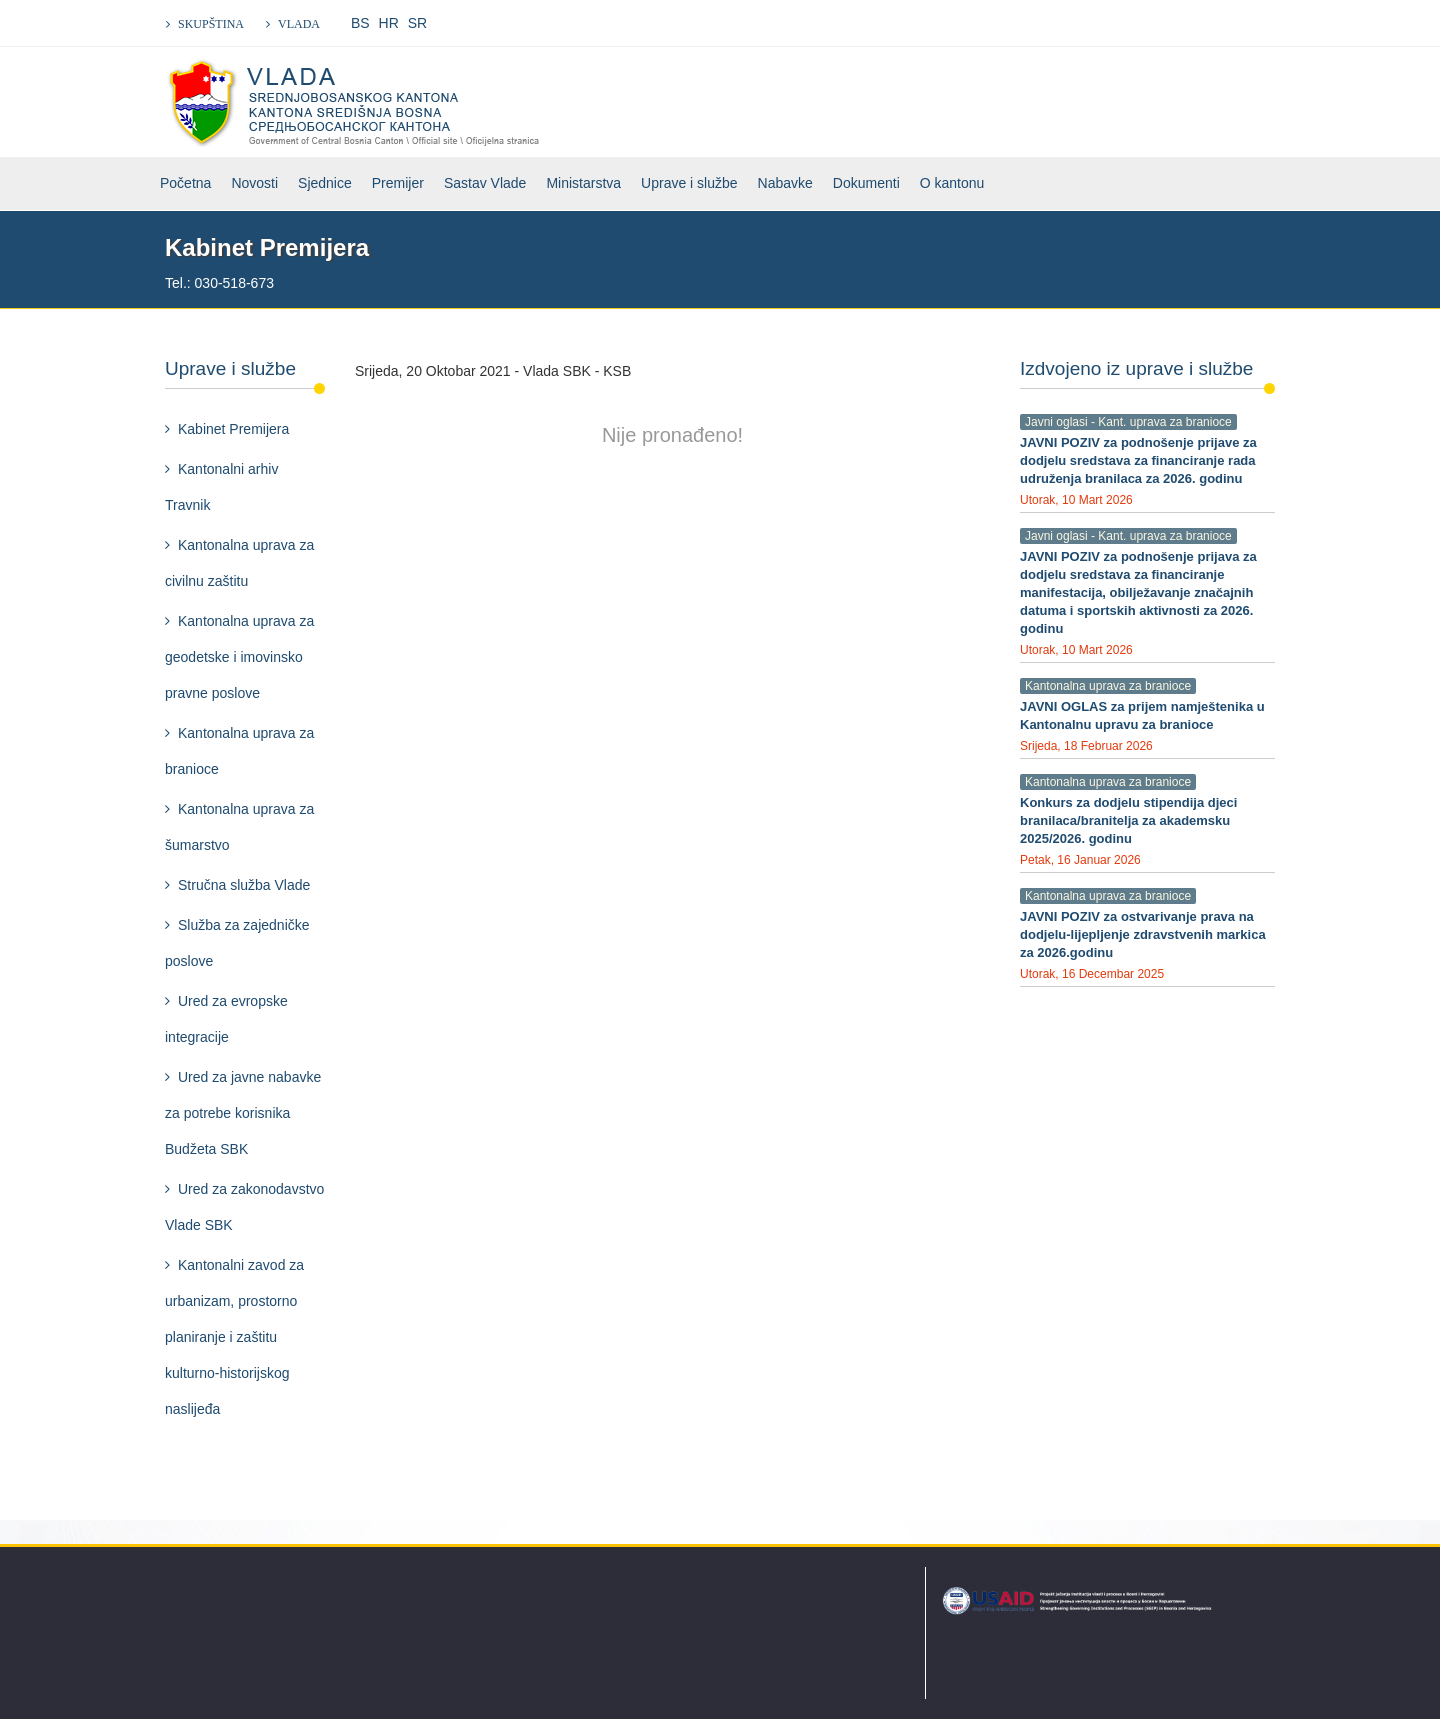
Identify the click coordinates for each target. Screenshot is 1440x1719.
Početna (185, 183)
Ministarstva (583, 183)
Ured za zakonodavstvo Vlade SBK (244, 1207)
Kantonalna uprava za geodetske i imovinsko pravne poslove (239, 657)
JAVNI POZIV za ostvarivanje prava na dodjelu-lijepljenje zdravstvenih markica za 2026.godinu (1143, 934)
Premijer (398, 183)
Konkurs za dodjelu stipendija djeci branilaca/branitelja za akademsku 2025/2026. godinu (1128, 820)
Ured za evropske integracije (226, 1019)
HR (389, 23)
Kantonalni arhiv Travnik (221, 487)
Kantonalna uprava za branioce (239, 751)
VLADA (299, 24)
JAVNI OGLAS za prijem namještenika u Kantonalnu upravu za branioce (1142, 715)
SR (417, 23)
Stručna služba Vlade (244, 885)
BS (360, 23)
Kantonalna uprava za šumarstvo (239, 827)
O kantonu (952, 183)
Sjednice (325, 183)
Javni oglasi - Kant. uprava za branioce (1128, 422)
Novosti (254, 183)
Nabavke (785, 183)
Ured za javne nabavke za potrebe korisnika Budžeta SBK (243, 1113)
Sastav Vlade (485, 183)
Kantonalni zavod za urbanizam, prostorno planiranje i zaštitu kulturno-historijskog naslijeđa (234, 1337)
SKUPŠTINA (211, 24)
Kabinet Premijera (233, 429)
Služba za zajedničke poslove (237, 943)
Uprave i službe (689, 183)
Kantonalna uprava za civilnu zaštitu (239, 563)
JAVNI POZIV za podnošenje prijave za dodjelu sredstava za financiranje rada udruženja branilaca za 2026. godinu (1138, 460)
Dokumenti (866, 183)
